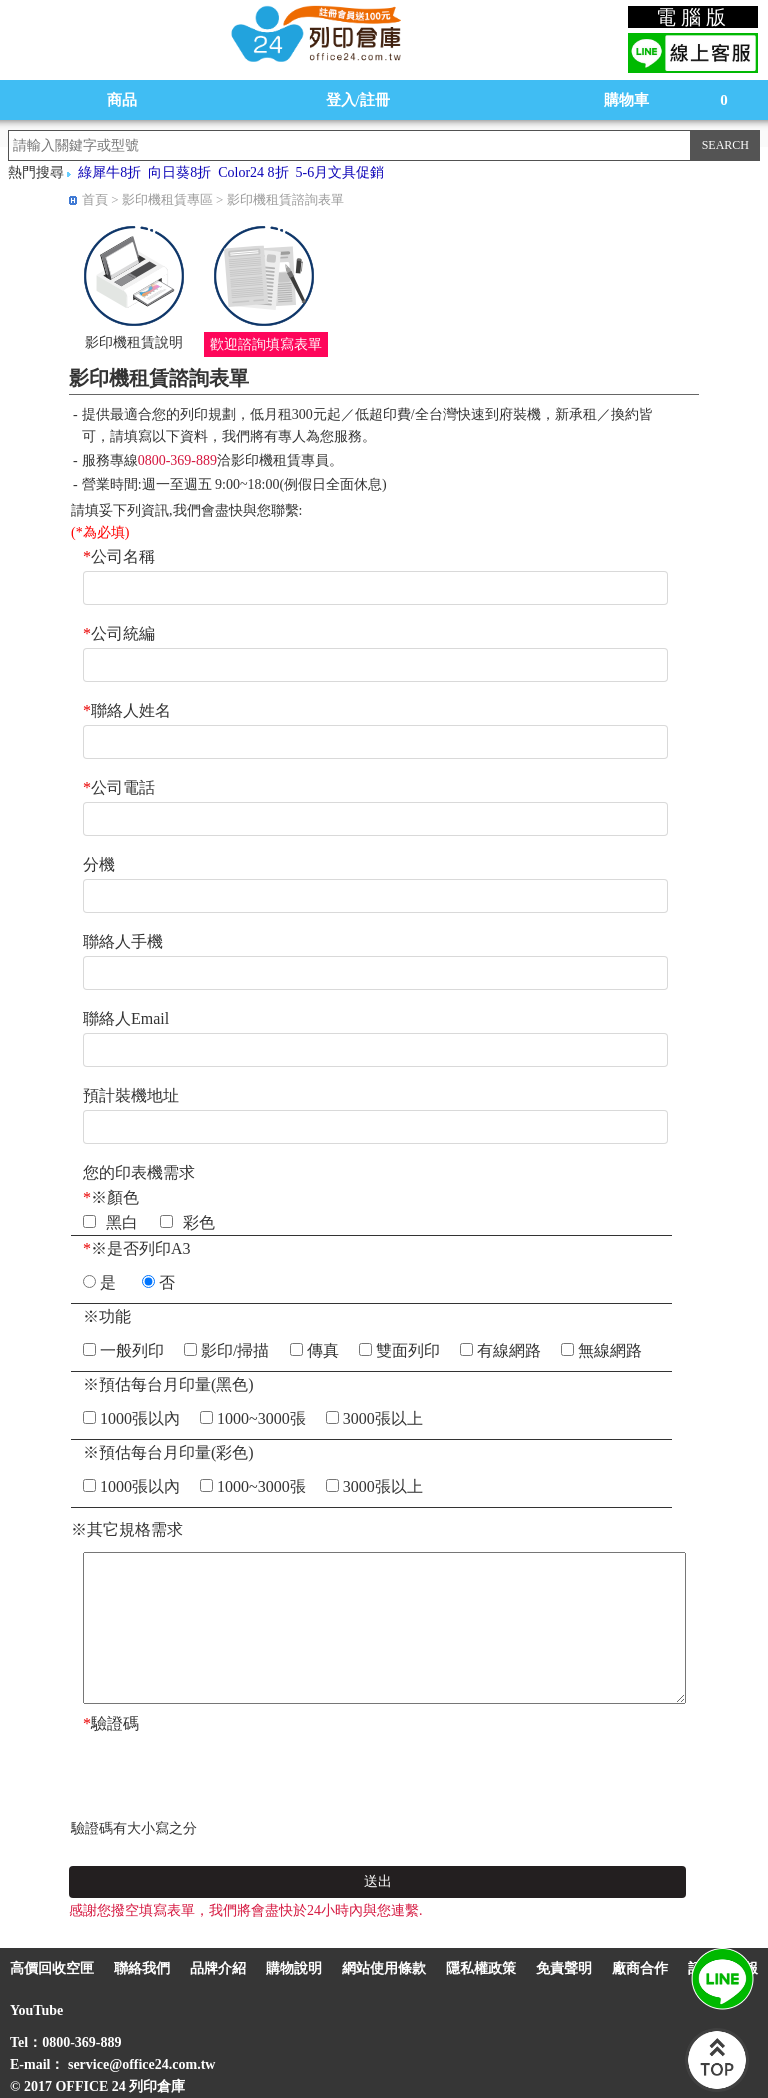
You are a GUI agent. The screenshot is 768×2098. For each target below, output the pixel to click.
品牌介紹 (218, 1968)
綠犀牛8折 (109, 172)
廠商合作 (640, 1968)
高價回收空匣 (52, 1968)
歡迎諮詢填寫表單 (266, 344)
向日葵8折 (179, 172)
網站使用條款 (384, 1968)
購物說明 (294, 1968)
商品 (122, 100)
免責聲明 (564, 1968)
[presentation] (223, 1777)
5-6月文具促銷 (340, 172)
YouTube (36, 2010)
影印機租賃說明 (134, 342)
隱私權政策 (481, 1968)
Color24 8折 (253, 172)
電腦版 (693, 17)
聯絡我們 (142, 1968)
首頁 (95, 199)
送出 (378, 1881)
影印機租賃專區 (167, 199)
